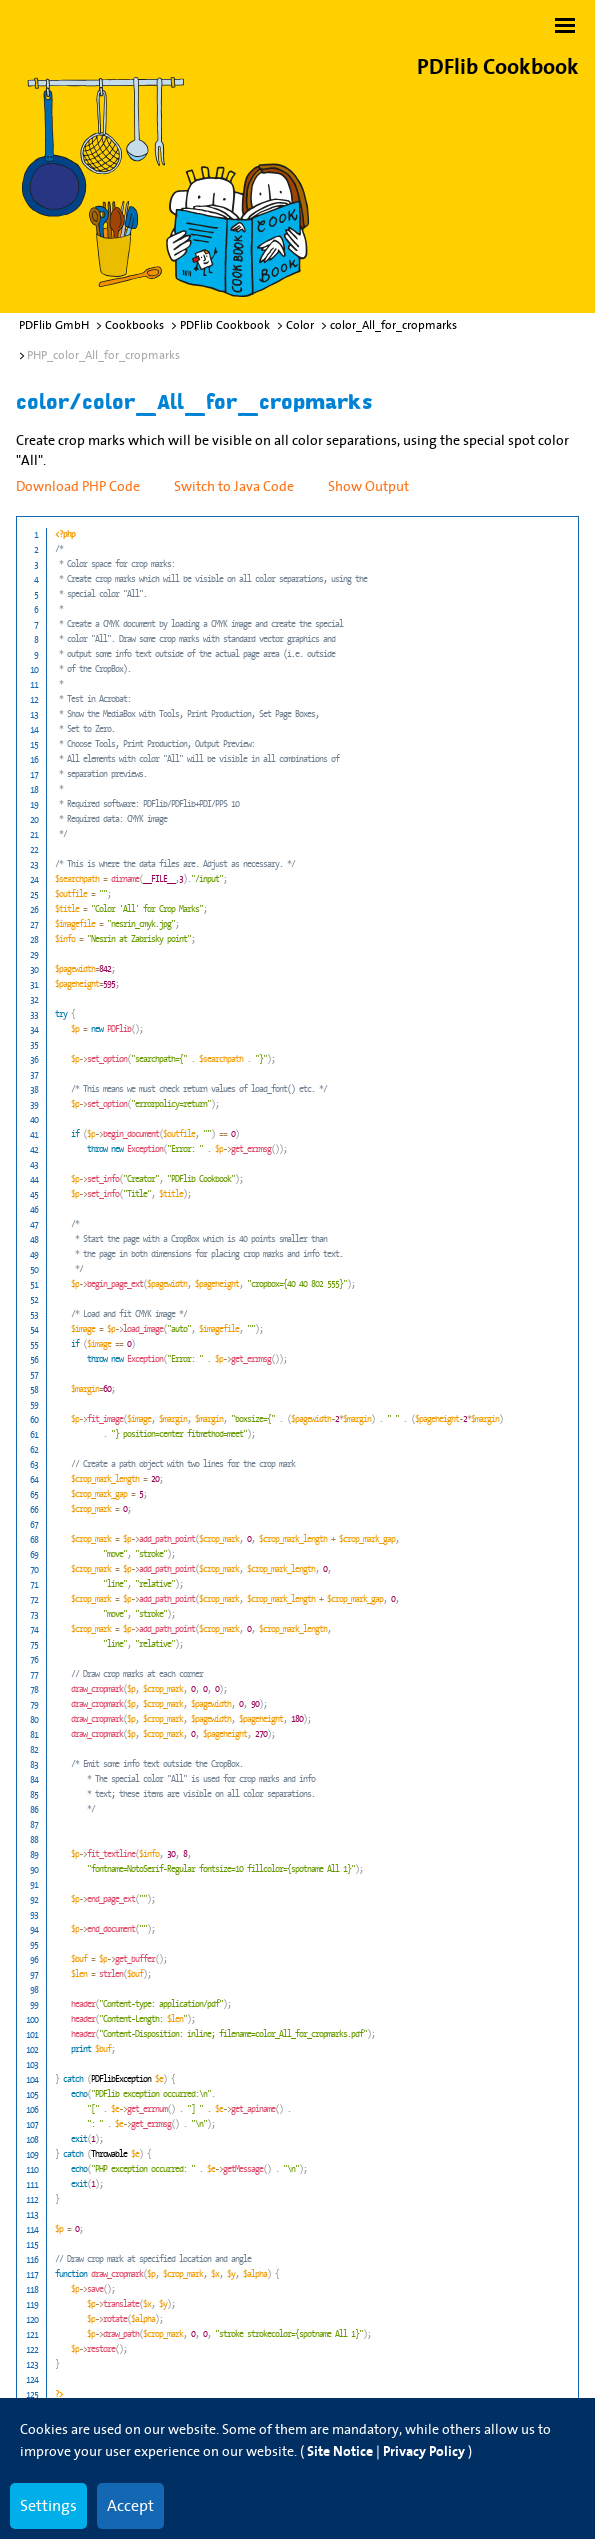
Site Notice (340, 2451)
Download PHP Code (78, 486)
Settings (48, 2505)
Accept (130, 2505)
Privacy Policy (424, 2451)
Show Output (368, 486)
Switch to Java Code (234, 486)
